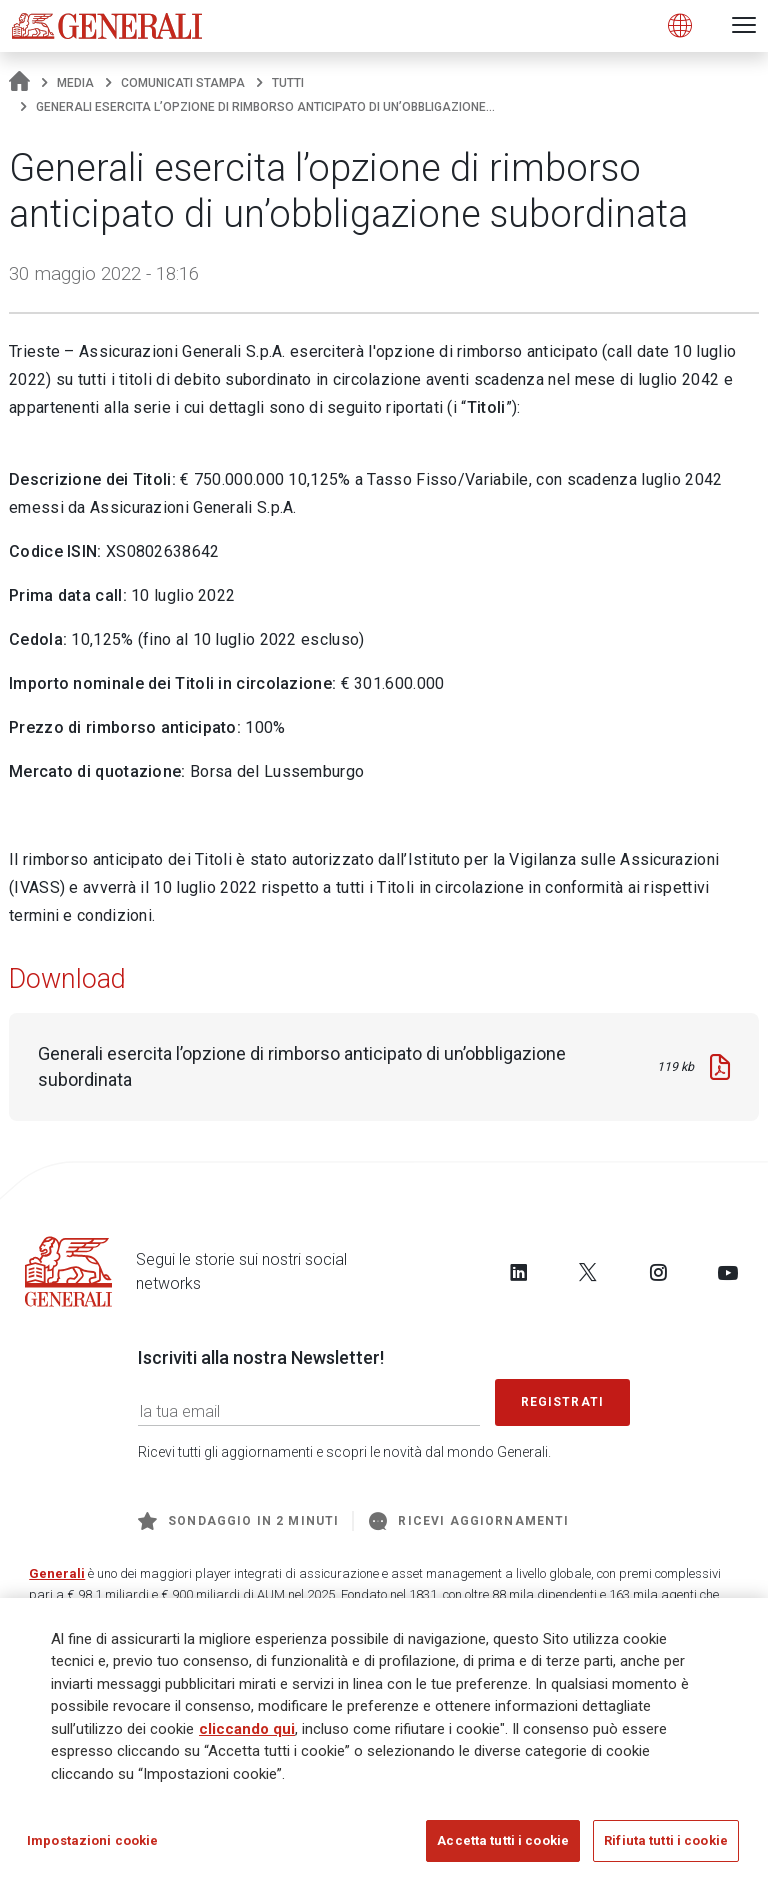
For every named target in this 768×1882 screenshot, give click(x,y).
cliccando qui (247, 1731)
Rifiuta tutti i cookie (666, 1843)
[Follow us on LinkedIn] (519, 1272)
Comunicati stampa (183, 83)
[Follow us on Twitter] (588, 1272)
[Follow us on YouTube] (728, 1272)
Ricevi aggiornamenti (469, 1521)
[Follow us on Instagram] (658, 1272)
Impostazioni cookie (92, 1843)
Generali (57, 1573)
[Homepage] (19, 83)
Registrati (563, 1402)
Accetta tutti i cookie (503, 1843)
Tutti (288, 83)
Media (75, 83)
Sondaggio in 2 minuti (238, 1521)
